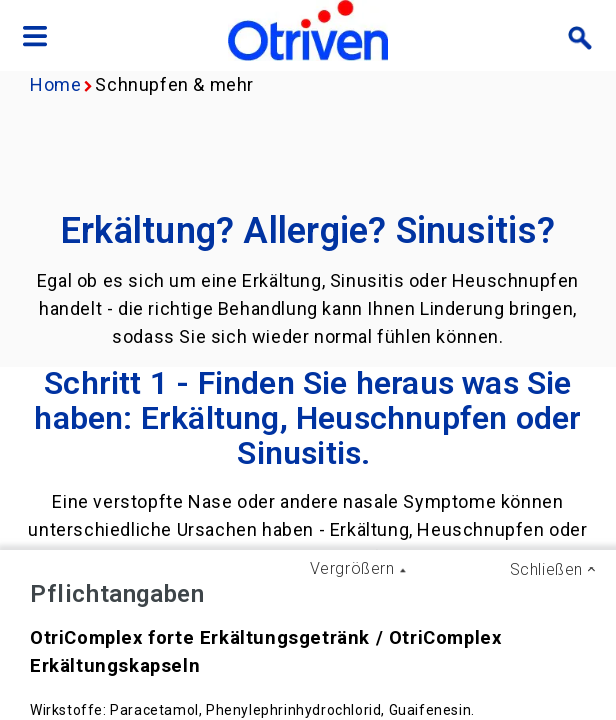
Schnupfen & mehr (174, 84)
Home (55, 84)
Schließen (546, 569)
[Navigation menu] (35, 38)
